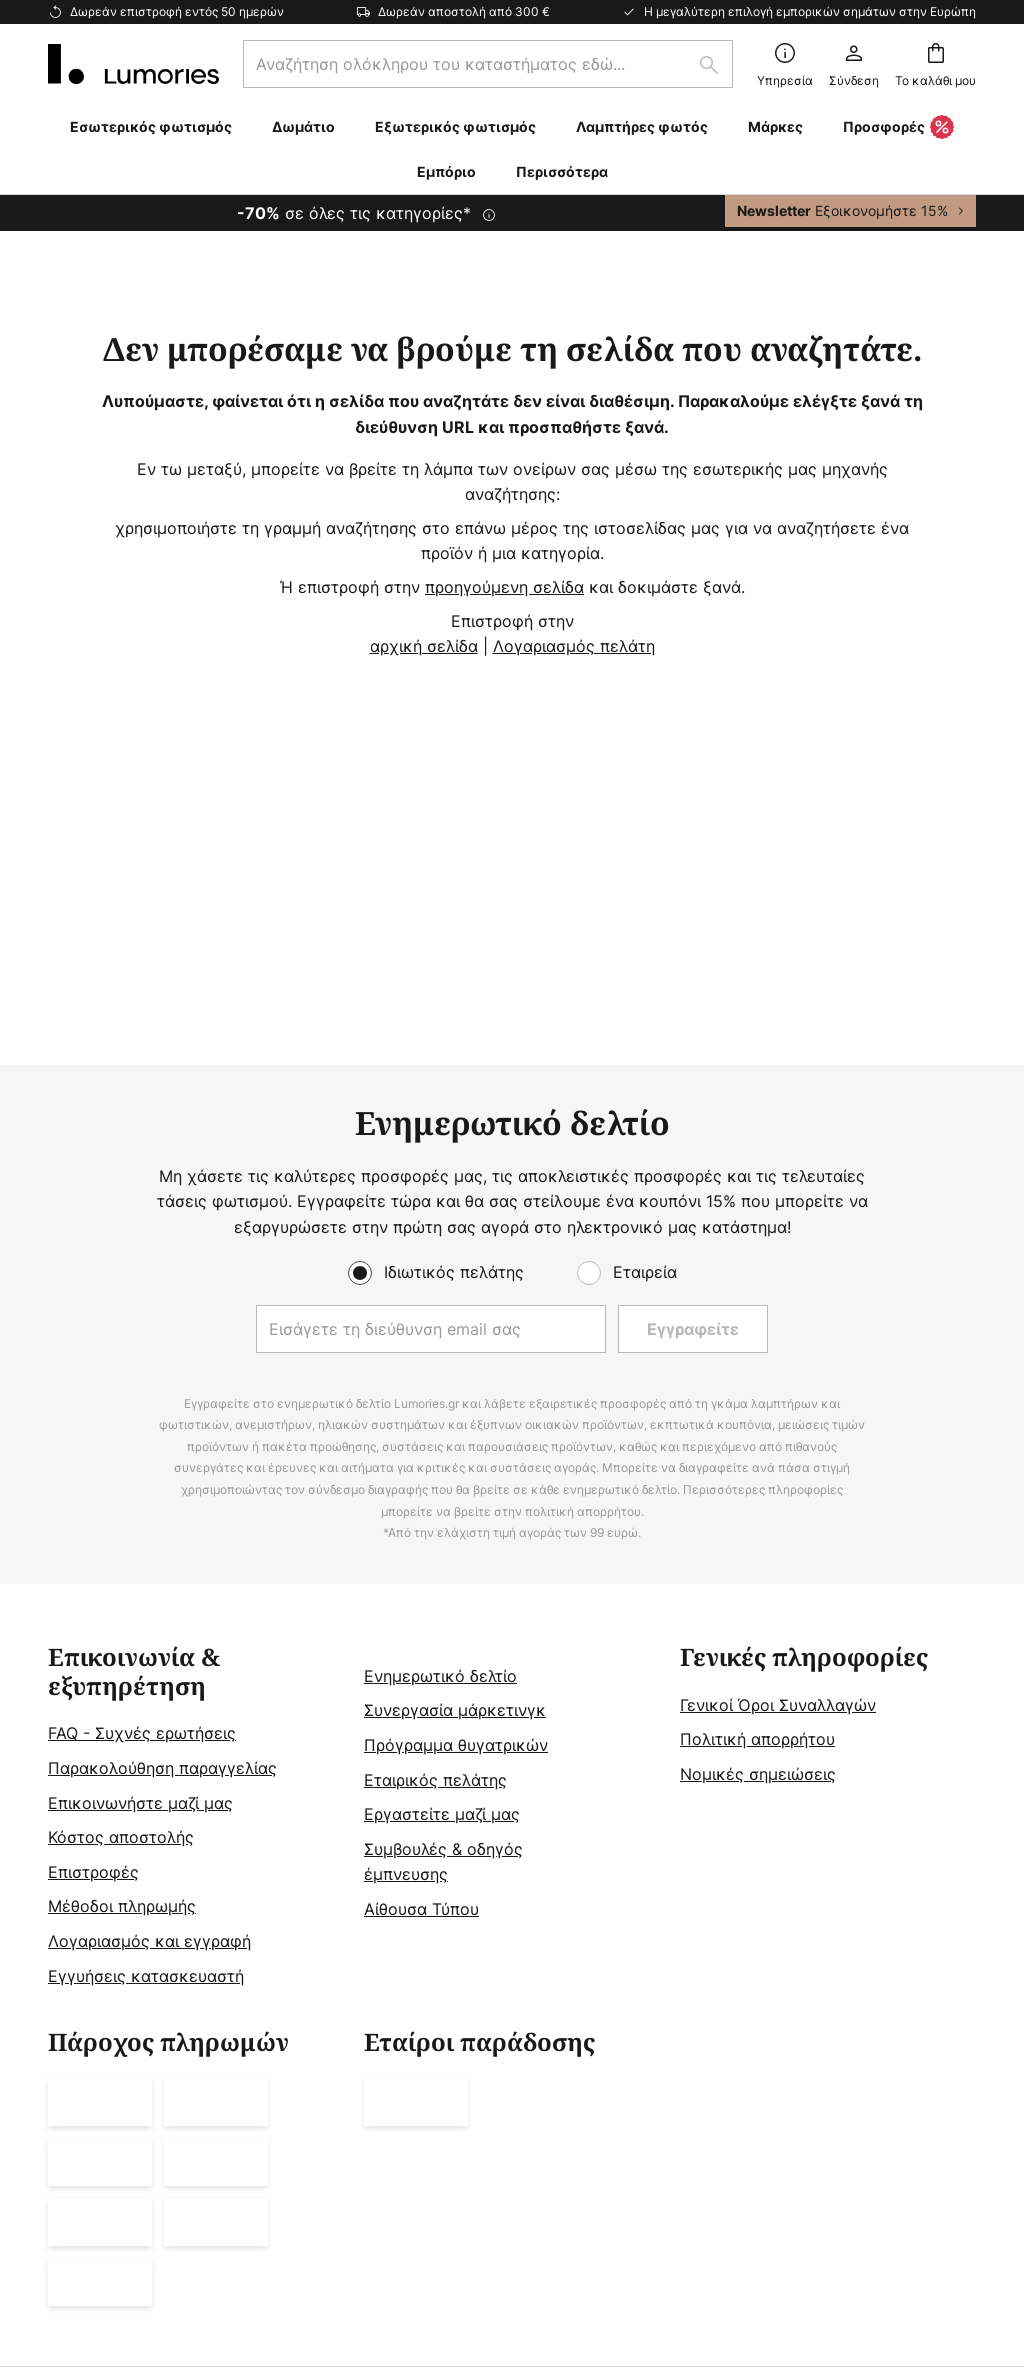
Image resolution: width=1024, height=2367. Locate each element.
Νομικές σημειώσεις (758, 1517)
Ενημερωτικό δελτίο (440, 1419)
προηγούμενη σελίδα (504, 587)
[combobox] (488, 64)
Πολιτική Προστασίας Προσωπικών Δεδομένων (616, 2160)
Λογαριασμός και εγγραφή (149, 1684)
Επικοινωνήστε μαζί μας (140, 1545)
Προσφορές (898, 128)
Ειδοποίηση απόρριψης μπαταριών (862, 2160)
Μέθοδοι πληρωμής (122, 1649)
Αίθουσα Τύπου (421, 1652)
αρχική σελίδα (424, 646)
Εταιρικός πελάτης (435, 1522)
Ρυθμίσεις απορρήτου (126, 2160)
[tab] (196, 1559)
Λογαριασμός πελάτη (574, 646)
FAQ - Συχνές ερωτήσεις (142, 1476)
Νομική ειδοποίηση (253, 2160)
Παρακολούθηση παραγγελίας (162, 1511)
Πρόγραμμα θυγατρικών (456, 1488)
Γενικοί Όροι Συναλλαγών (778, 1448)
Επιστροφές (93, 1615)
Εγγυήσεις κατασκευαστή (146, 1718)
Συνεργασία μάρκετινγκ (455, 1453)
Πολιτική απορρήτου (757, 1482)
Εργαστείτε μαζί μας (442, 1557)
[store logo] (133, 64)
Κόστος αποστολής (121, 1580)
